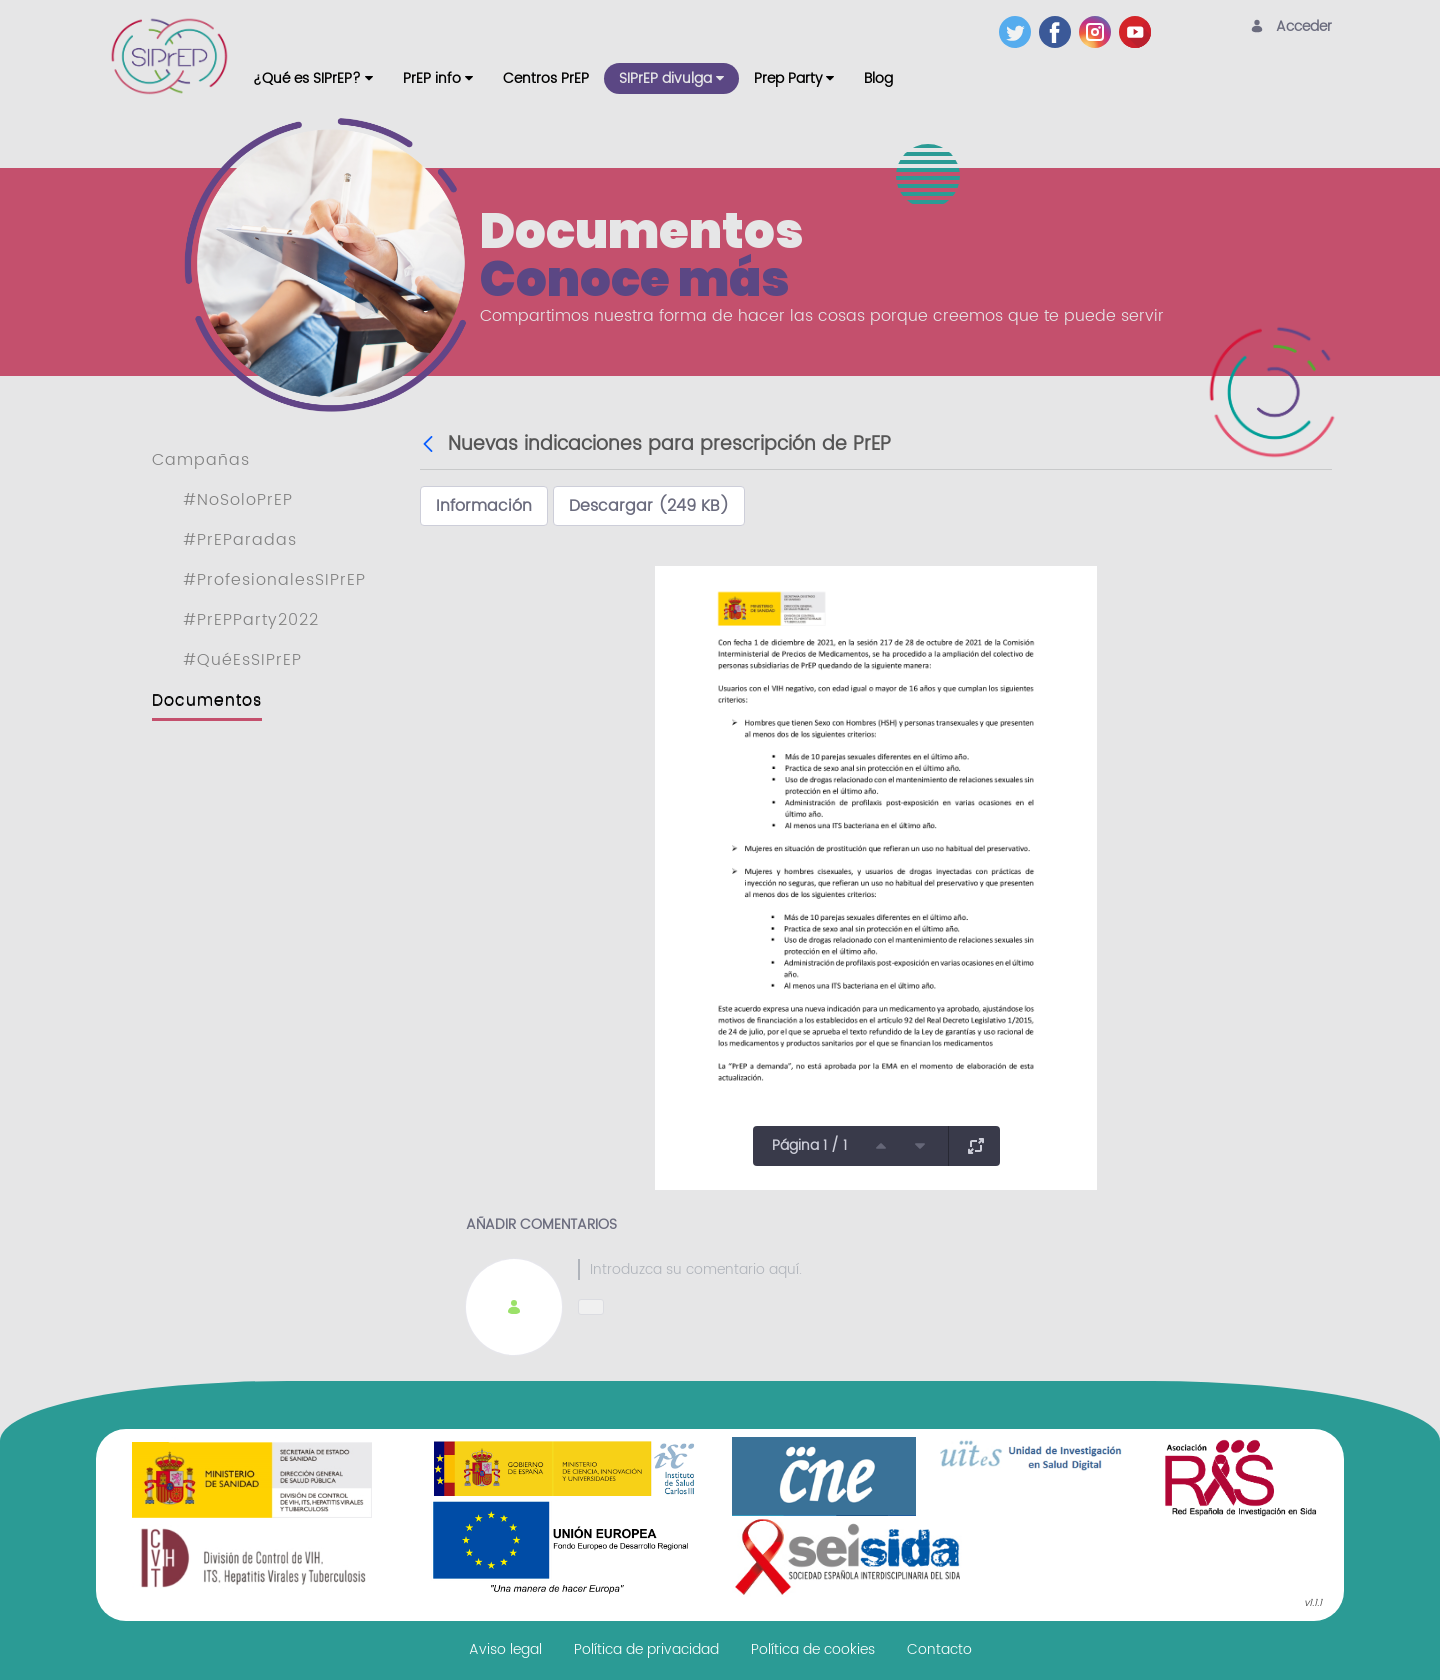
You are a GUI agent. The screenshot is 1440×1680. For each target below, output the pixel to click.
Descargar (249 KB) (649, 506)
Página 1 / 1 (809, 1145)
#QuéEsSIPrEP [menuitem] (242, 660)
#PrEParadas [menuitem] (240, 540)
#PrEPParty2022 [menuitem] (251, 620)
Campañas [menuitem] (201, 460)
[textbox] (932, 1269)
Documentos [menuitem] (207, 700)
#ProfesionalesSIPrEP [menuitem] (274, 580)
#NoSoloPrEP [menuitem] (238, 500)
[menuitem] (313, 78)
